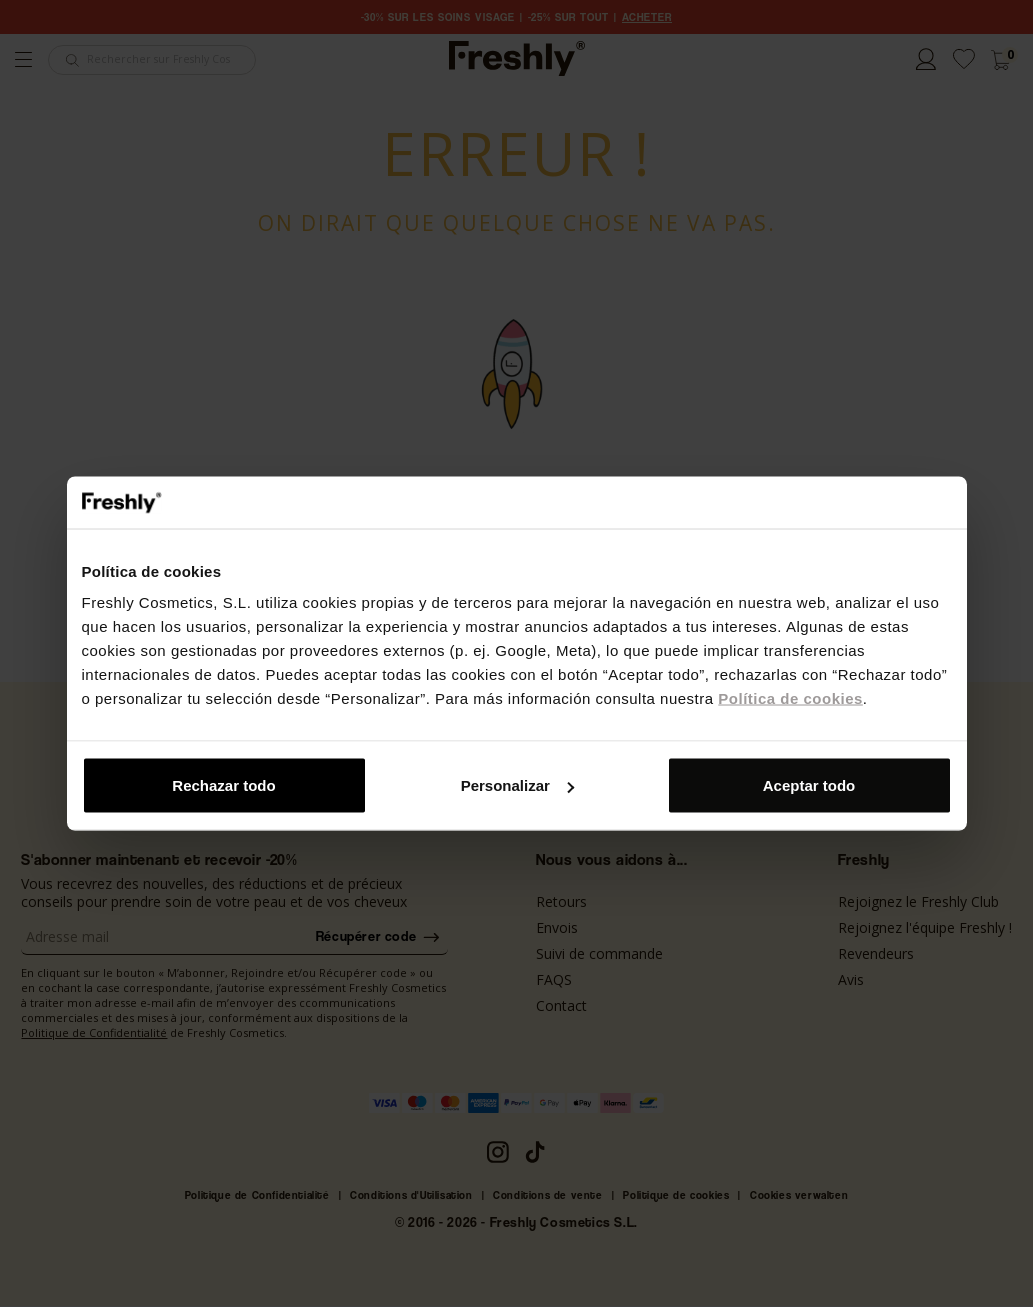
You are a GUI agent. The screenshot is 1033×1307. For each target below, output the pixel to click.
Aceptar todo (809, 785)
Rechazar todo (223, 785)
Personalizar (517, 785)
